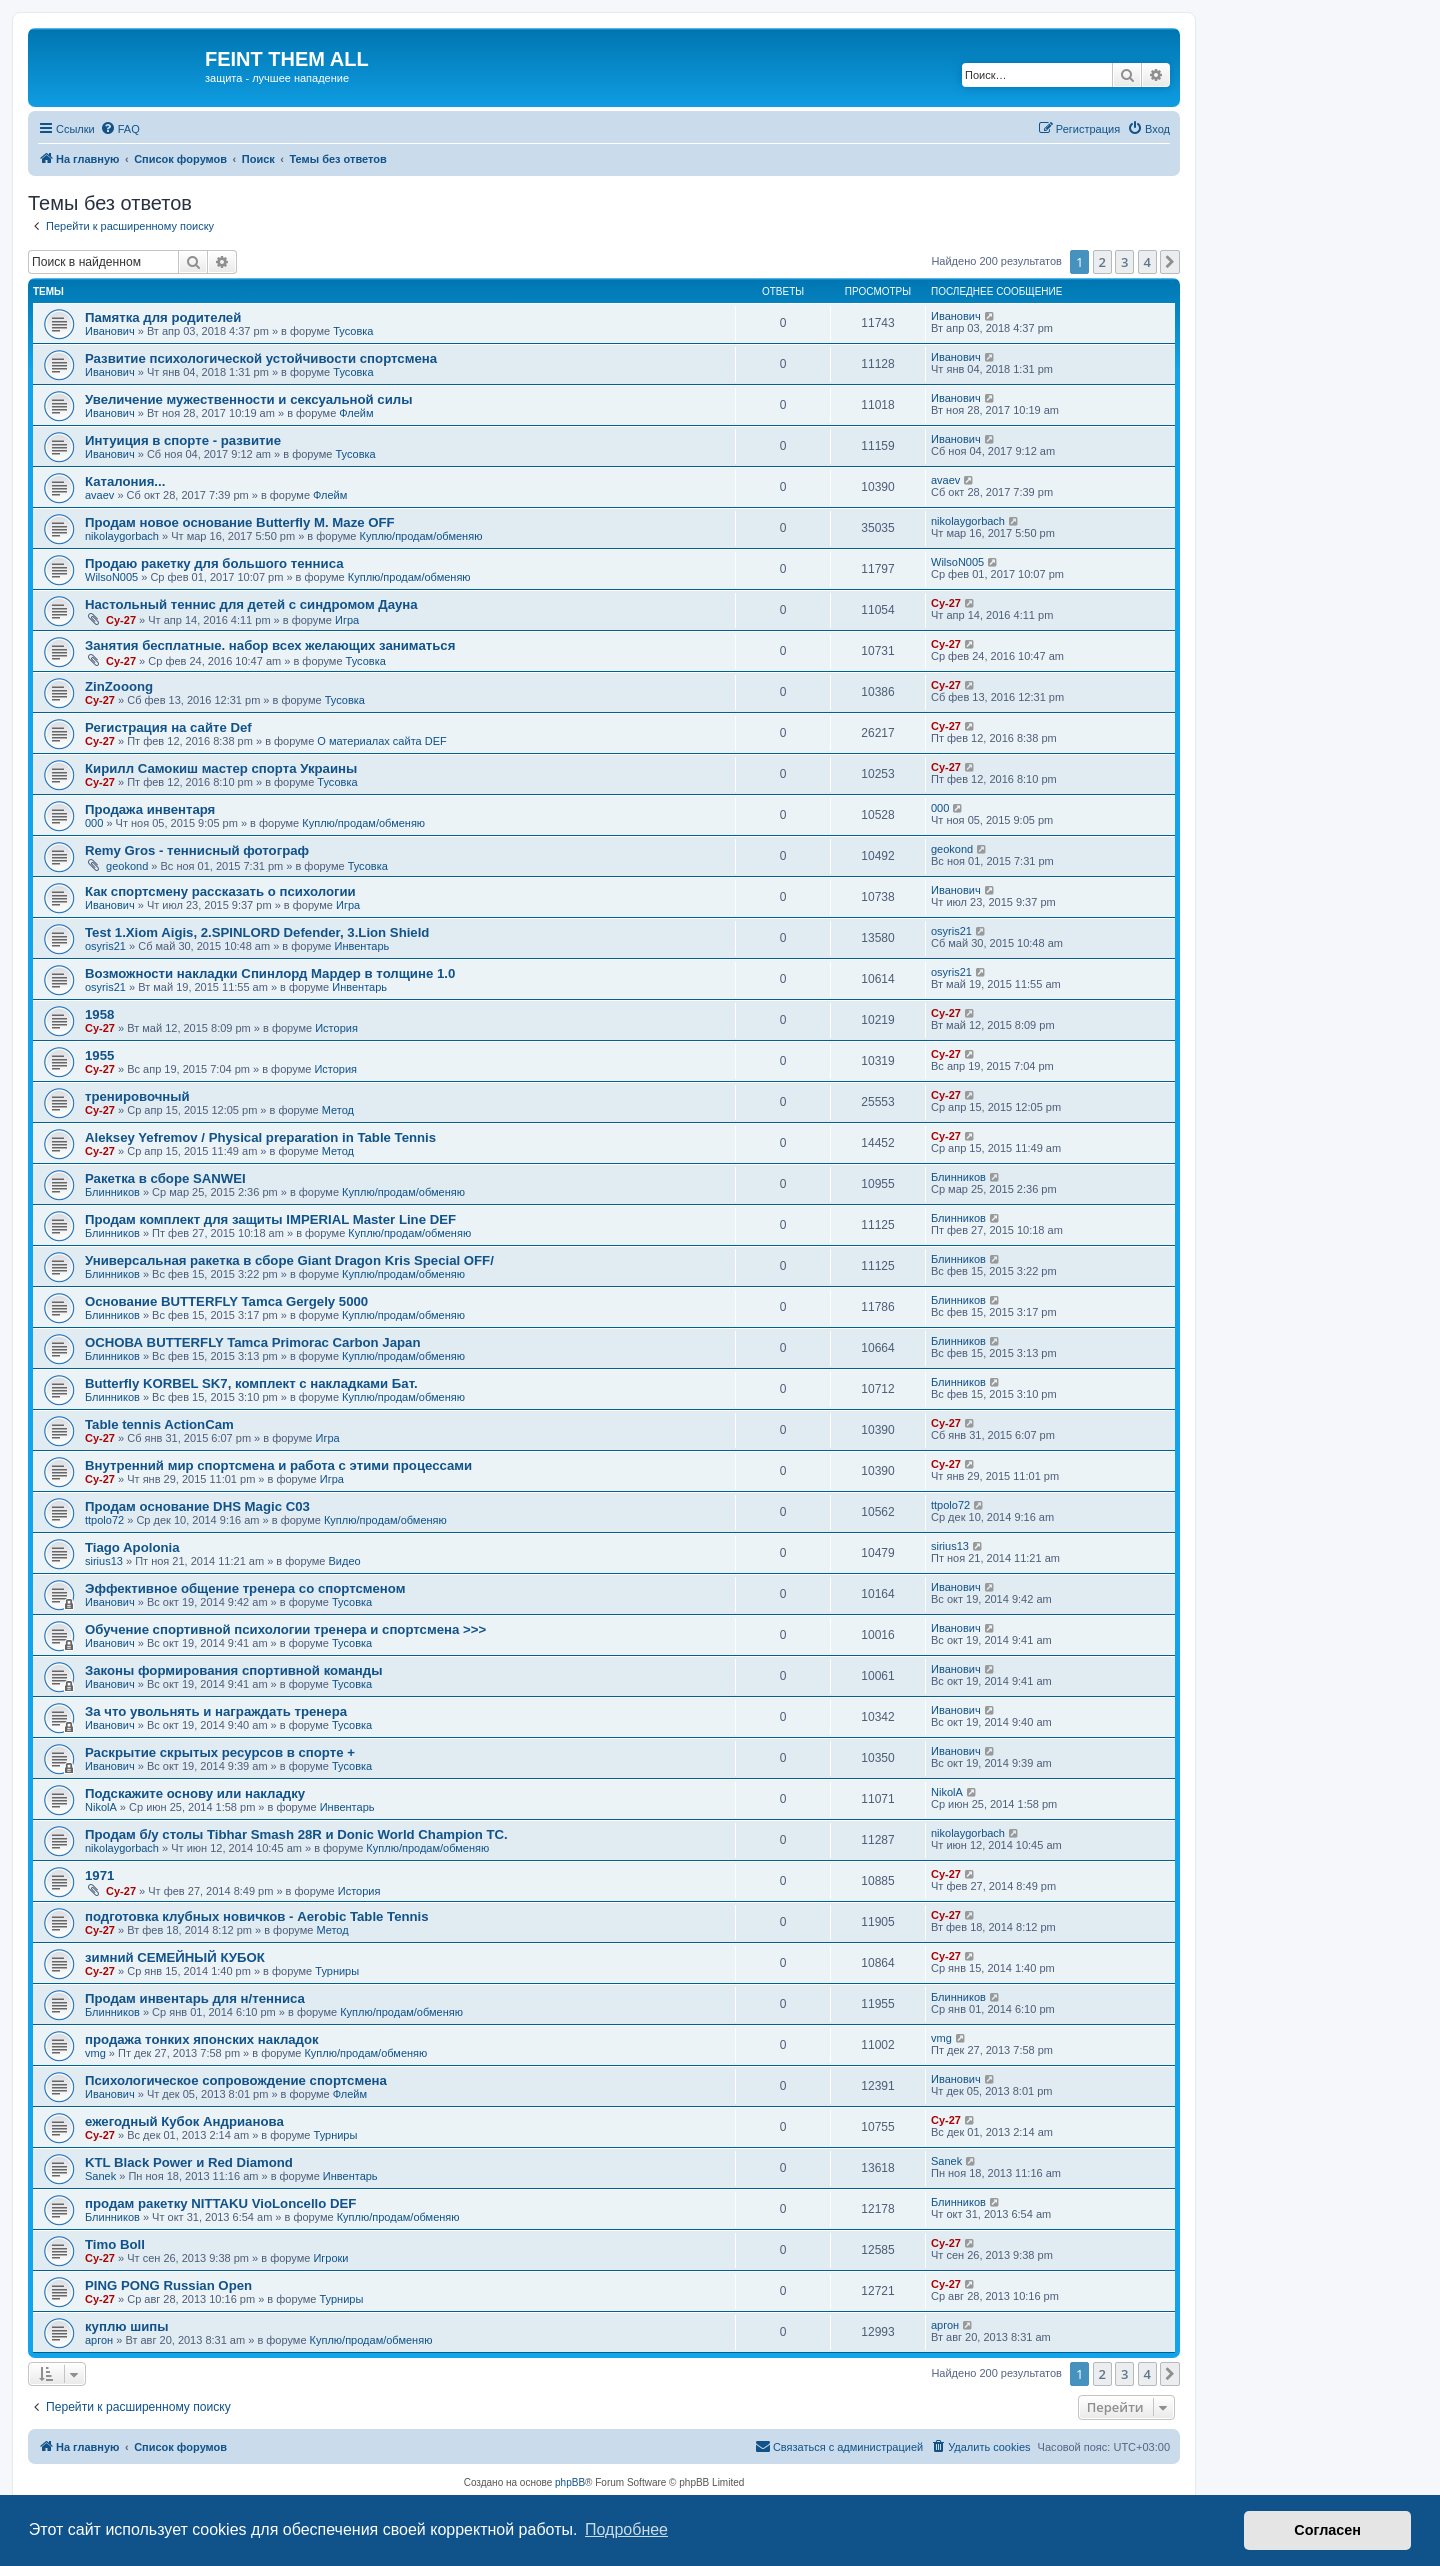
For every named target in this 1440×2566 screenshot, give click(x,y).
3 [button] (1124, 262)
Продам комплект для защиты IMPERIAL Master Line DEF (270, 1219)
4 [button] (1147, 262)
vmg (95, 2053)
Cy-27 (121, 620)
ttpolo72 (104, 1520)
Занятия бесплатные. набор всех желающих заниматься (270, 645)
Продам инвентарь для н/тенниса (195, 1998)
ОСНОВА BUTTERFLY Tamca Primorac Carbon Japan (252, 1342)
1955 (99, 1055)
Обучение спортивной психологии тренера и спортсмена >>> (285, 1629)
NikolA (101, 1807)
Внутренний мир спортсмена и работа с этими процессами (278, 1465)
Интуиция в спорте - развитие (183, 440)
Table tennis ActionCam (159, 1424)
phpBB (570, 2482)
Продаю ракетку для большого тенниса (214, 563)
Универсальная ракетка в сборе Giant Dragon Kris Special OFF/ (289, 1260)
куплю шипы (127, 2326)
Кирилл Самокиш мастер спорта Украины (221, 768)
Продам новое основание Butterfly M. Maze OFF (240, 522)
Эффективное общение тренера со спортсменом (245, 1588)
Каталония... (125, 481)
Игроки (330, 2258)
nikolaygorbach (122, 536)
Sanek (100, 2176)
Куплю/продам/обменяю (421, 536)
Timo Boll (115, 2244)
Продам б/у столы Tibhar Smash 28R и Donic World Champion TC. (296, 1834)
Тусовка (353, 331)
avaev (99, 495)
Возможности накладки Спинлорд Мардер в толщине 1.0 (270, 973)
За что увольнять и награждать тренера (216, 1711)
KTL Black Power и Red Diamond (189, 2162)
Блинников (112, 1192)
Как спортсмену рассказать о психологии (220, 891)
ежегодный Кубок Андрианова (184, 2121)
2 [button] (1102, 262)
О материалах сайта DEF (381, 741)
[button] (1170, 262)
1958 (99, 1014)
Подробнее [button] (626, 2529)
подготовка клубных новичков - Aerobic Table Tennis (257, 1916)
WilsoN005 (111, 577)
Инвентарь (362, 946)
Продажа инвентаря (150, 809)
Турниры (337, 1971)
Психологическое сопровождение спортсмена (236, 2080)
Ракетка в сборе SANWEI (165, 1178)
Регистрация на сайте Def (168, 727)
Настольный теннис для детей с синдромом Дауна (251, 604)
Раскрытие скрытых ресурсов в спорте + (220, 1752)
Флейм (356, 413)
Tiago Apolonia (132, 1547)
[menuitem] (120, 129)
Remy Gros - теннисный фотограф (197, 850)
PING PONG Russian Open (168, 2285)
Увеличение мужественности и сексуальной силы (248, 399)
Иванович (110, 331)
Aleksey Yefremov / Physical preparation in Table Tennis (260, 1137)
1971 (99, 1875)
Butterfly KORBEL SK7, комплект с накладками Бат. (251, 1383)
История (336, 1028)
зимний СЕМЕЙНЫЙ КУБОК (175, 1957)
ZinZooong (119, 686)
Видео (345, 1561)
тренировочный (137, 1096)
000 (94, 823)
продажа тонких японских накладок (202, 2039)
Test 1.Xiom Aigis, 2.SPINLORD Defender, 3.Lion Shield (257, 932)
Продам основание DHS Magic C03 (197, 1506)
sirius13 (104, 1561)
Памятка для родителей (163, 317)
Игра (347, 620)
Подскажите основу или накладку (195, 1793)
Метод (338, 1110)
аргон (99, 2340)
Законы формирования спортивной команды (233, 1670)
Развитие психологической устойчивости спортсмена (261, 358)
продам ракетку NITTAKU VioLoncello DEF (220, 2203)
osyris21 (105, 946)
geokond (127, 866)
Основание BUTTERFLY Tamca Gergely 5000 (226, 1301)
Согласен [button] (1327, 2530)
